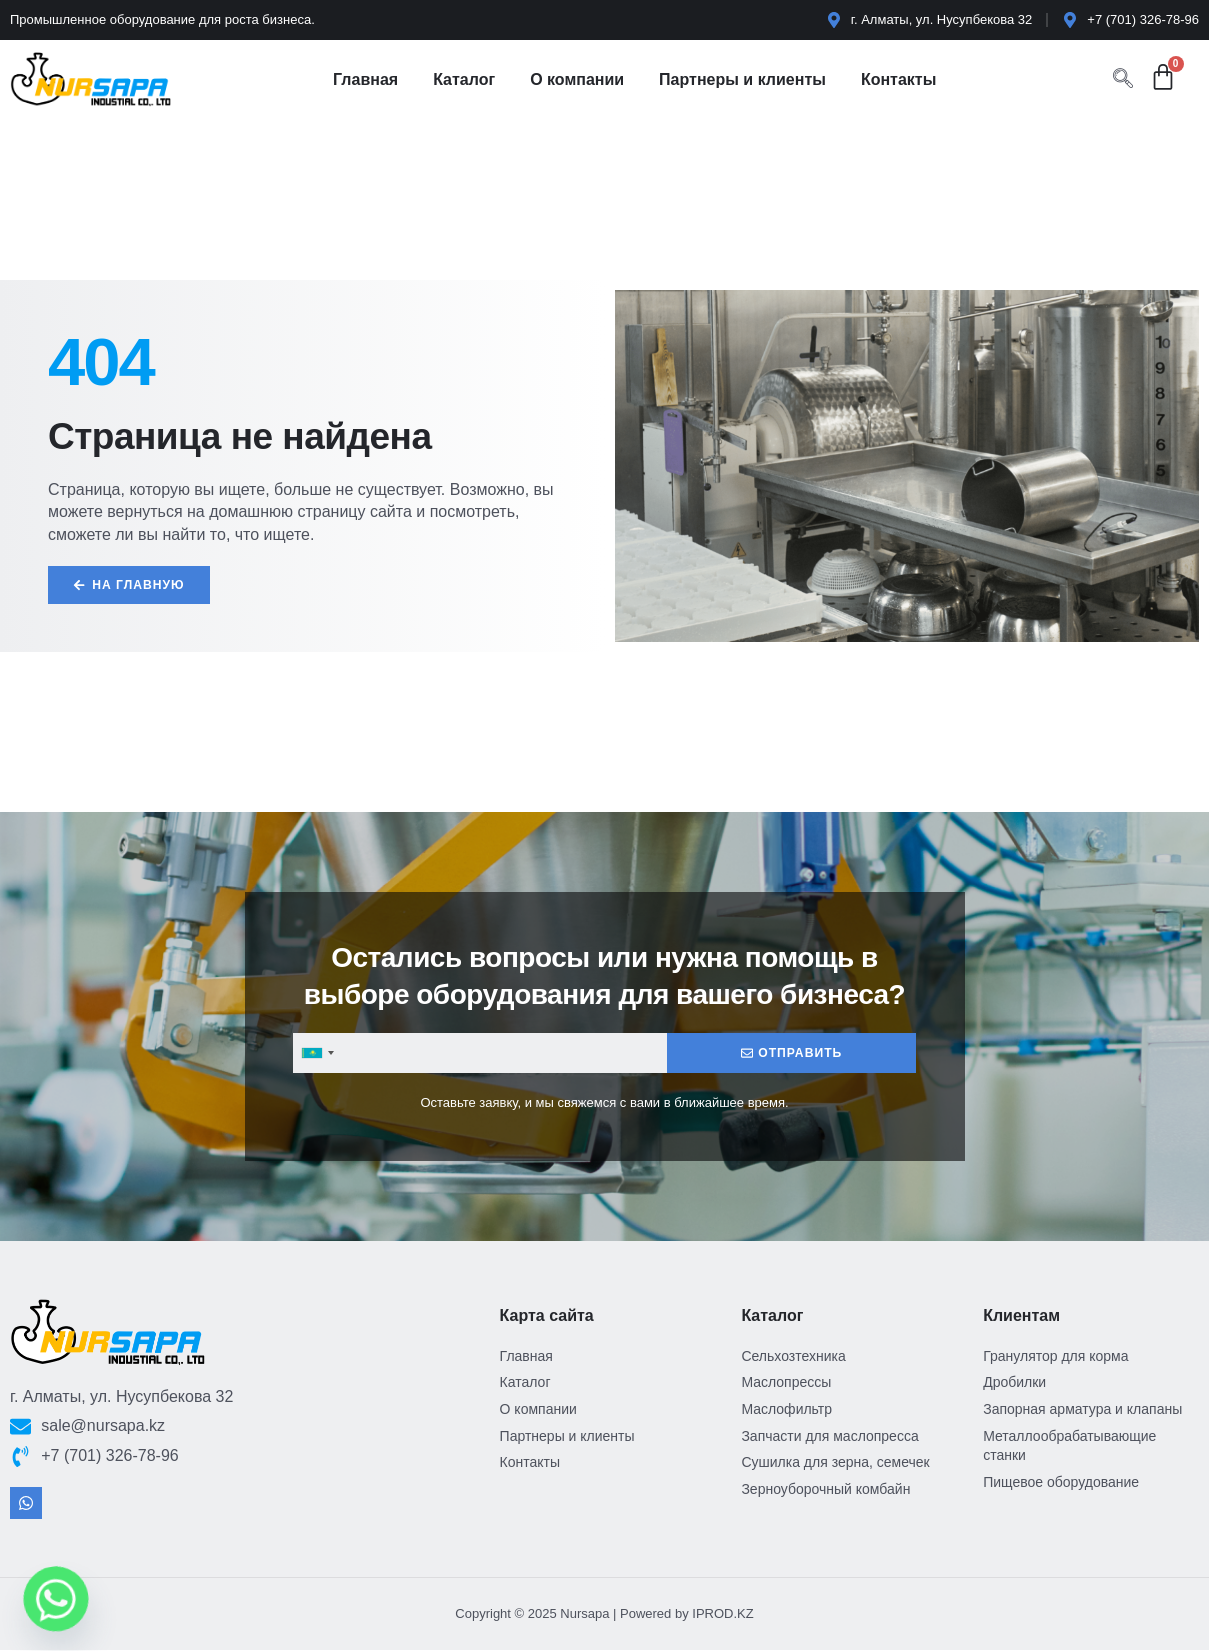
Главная (365, 79)
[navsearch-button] (1123, 80)
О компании (577, 79)
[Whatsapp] (56, 1599)
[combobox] (317, 1054)
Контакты (898, 79)
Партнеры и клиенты (742, 79)
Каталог (464, 79)
